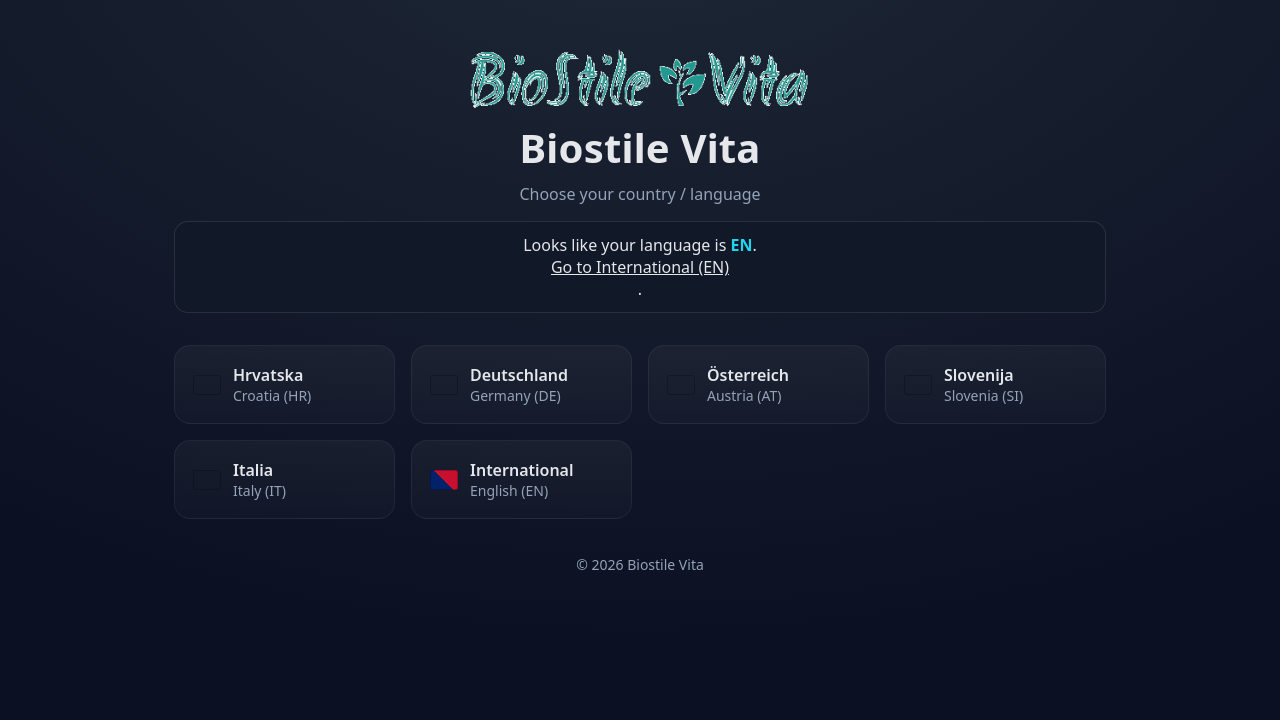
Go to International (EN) (640, 267)
